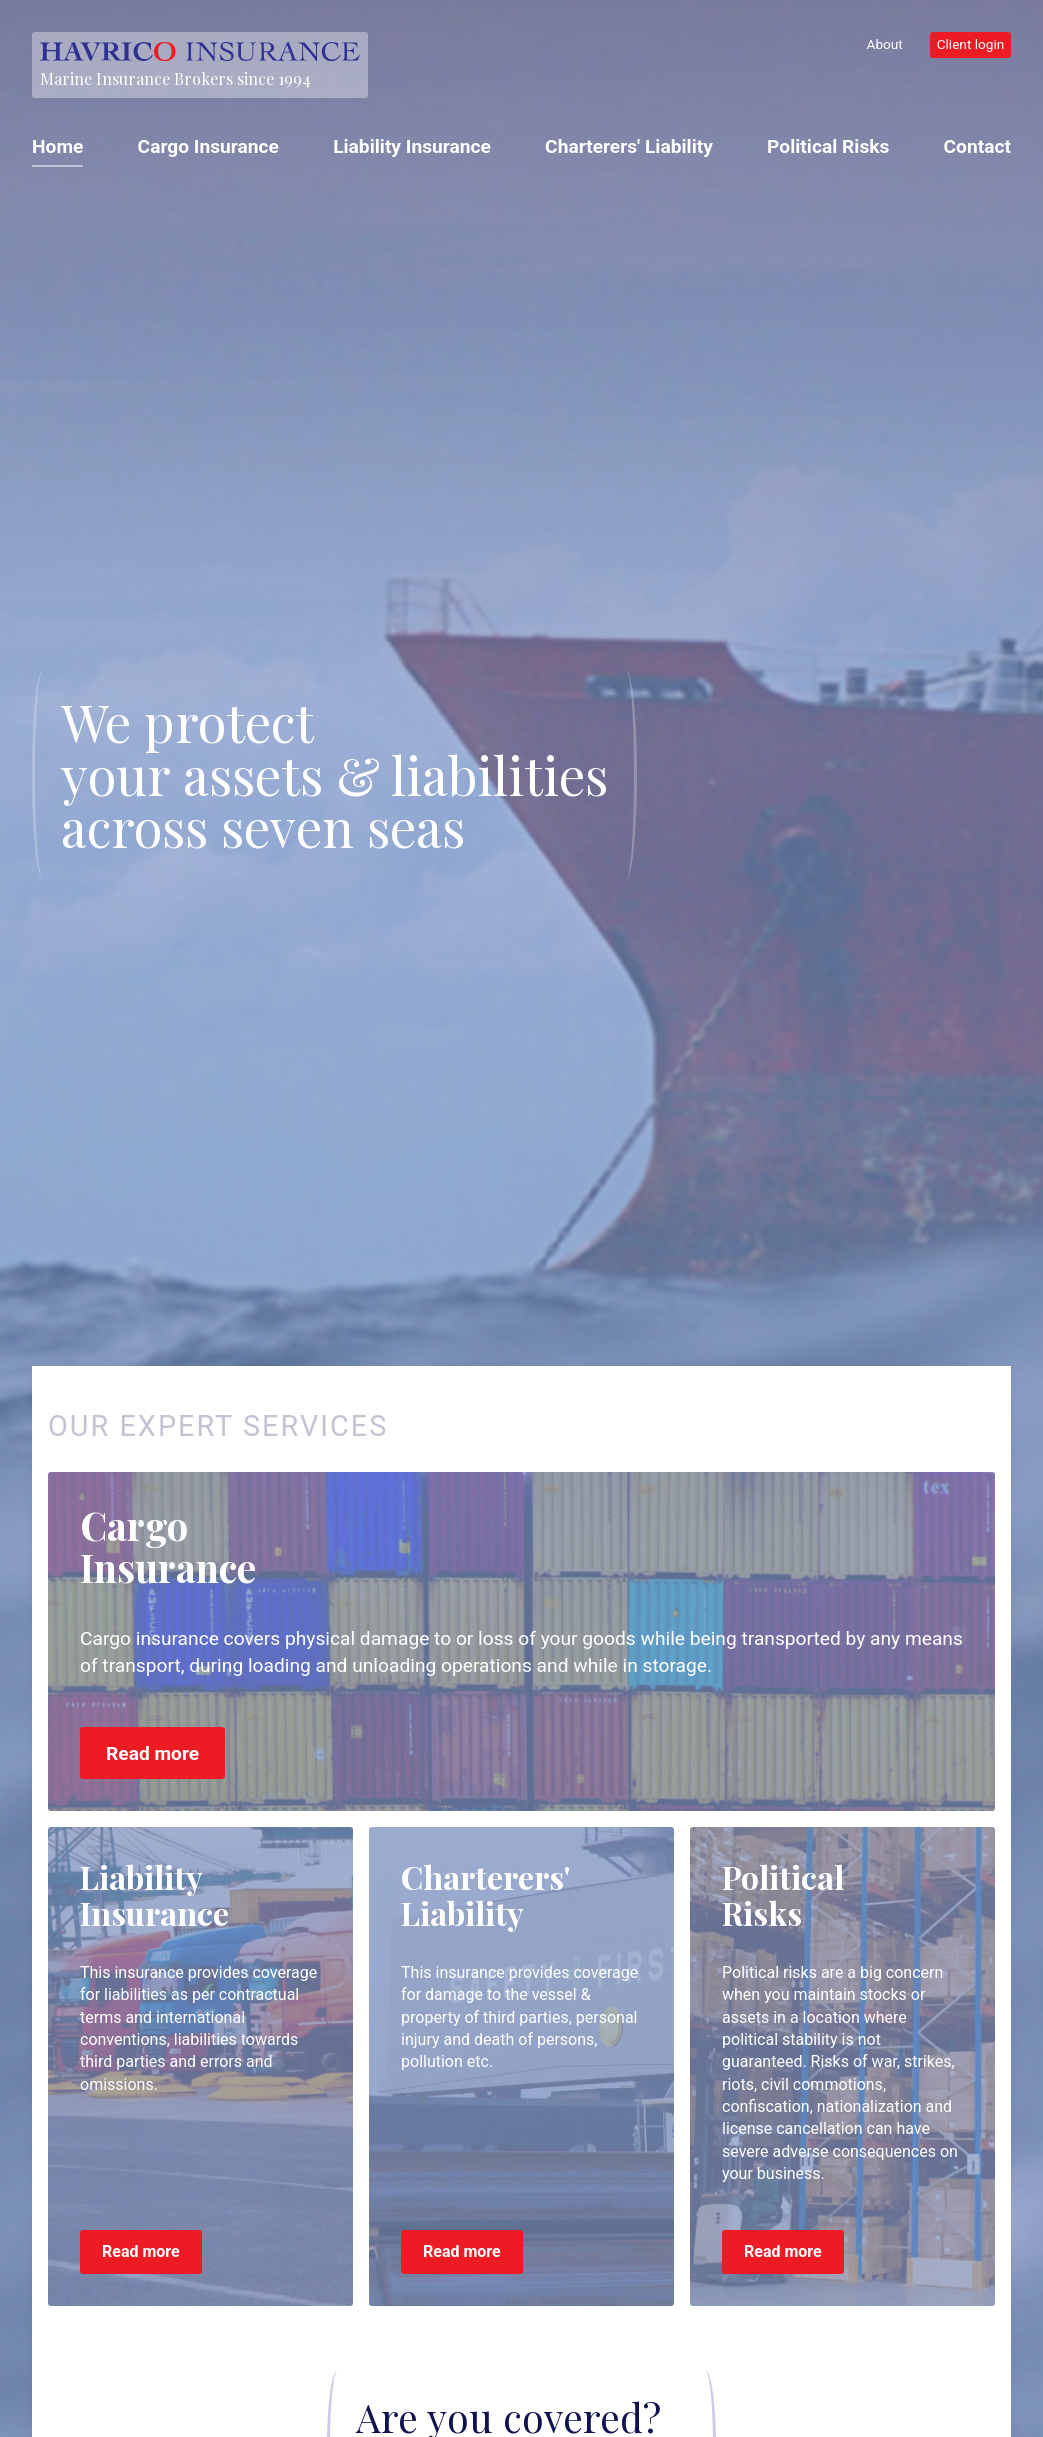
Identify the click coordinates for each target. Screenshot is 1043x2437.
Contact (977, 146)
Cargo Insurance (208, 146)
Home (57, 146)
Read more (152, 1753)
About (885, 44)
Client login (971, 44)
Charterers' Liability (629, 146)
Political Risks (828, 146)
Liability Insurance (412, 146)
